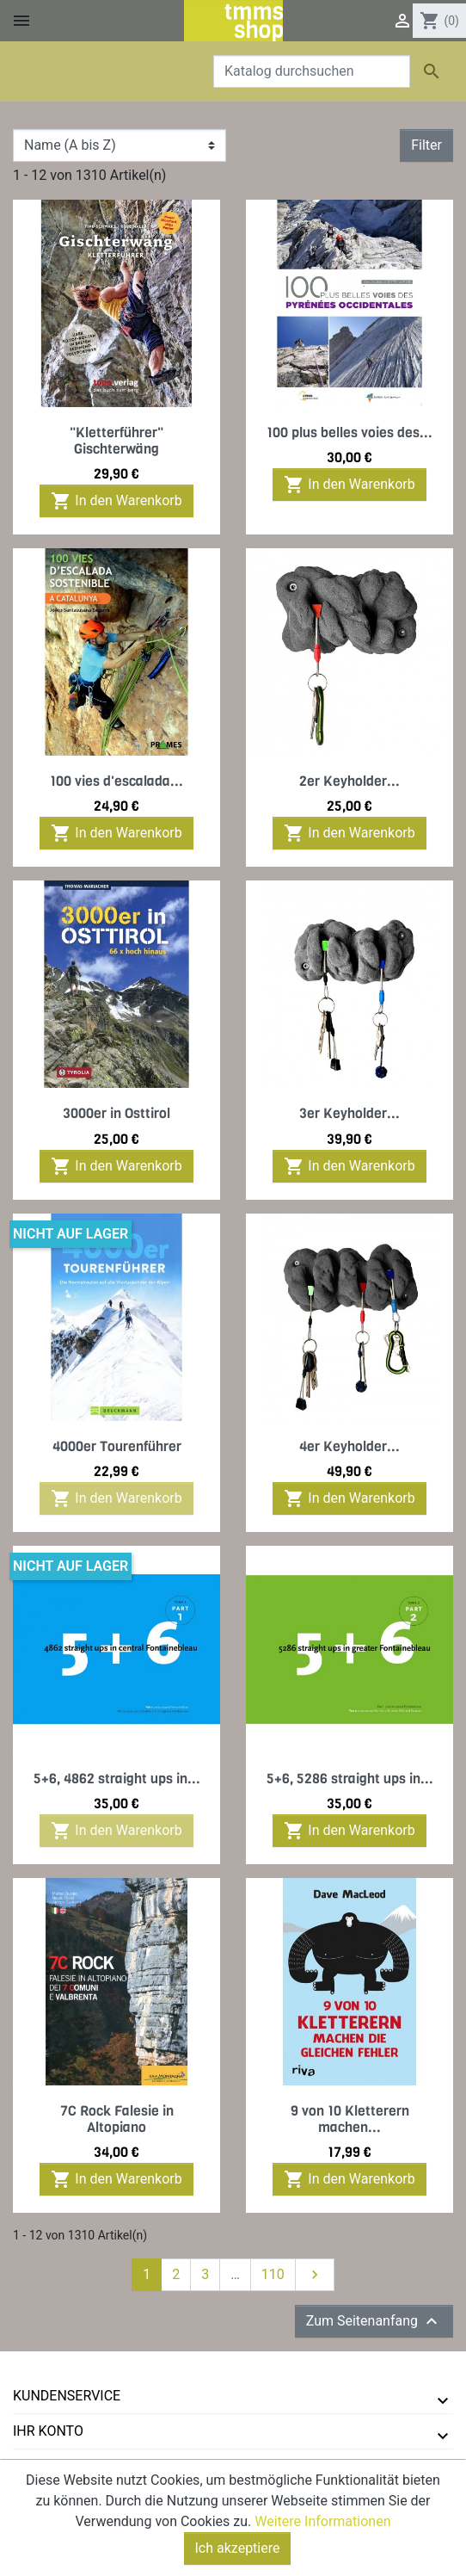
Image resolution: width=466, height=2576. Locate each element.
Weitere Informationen (322, 2526)
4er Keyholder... (349, 1446)
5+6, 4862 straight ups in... (117, 1779)
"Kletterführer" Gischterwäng (116, 440)
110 (273, 2274)
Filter (426, 145)
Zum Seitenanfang (374, 2321)
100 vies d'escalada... (116, 781)
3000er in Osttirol (116, 1113)
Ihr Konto (48, 2431)
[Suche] (311, 71)
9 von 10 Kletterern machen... (350, 2119)
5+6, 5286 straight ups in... (350, 1779)
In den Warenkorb (116, 501)
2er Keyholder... (349, 781)
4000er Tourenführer (116, 1446)
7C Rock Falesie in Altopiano (117, 2119)
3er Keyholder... (349, 1113)
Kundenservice (66, 2396)
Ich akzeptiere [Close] (237, 2553)
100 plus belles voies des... (349, 432)
